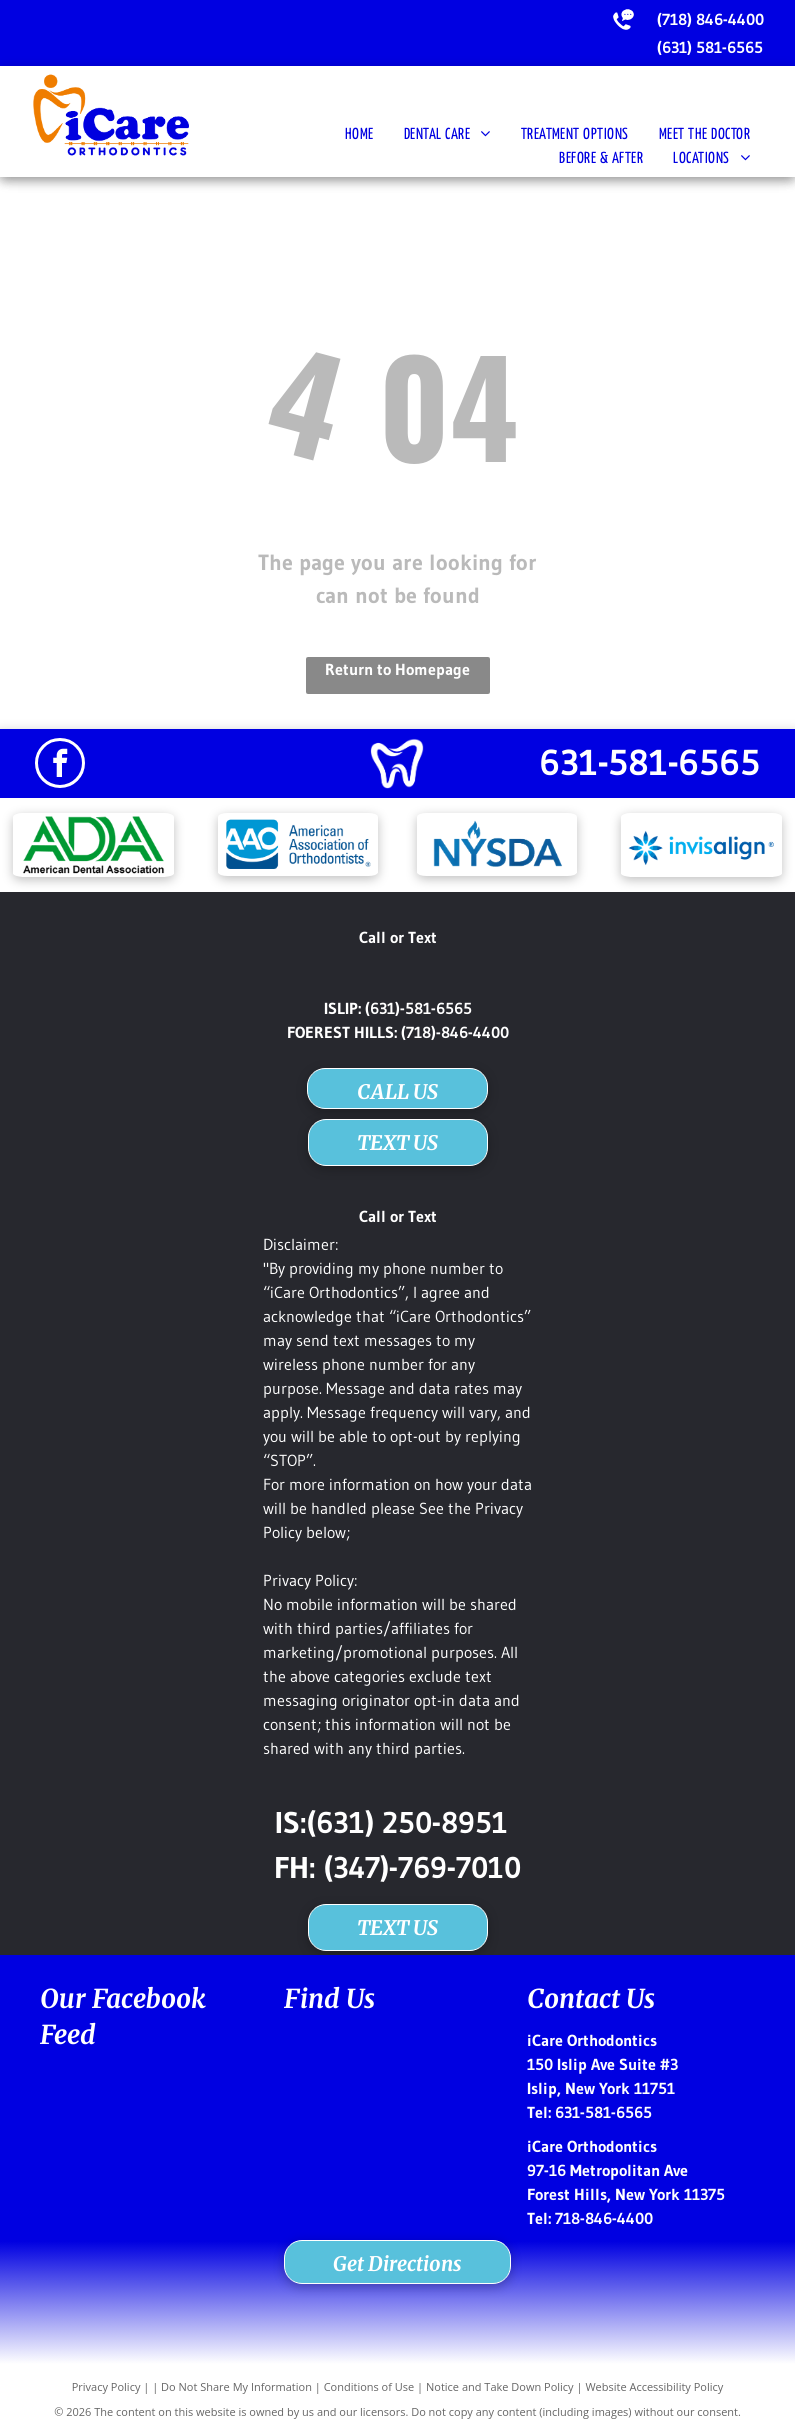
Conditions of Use (369, 2386)
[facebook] (60, 765)
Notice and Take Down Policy (500, 2386)
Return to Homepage (397, 669)
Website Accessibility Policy (654, 2386)
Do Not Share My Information (236, 2386)
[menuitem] (359, 135)
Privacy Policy (106, 2386)
